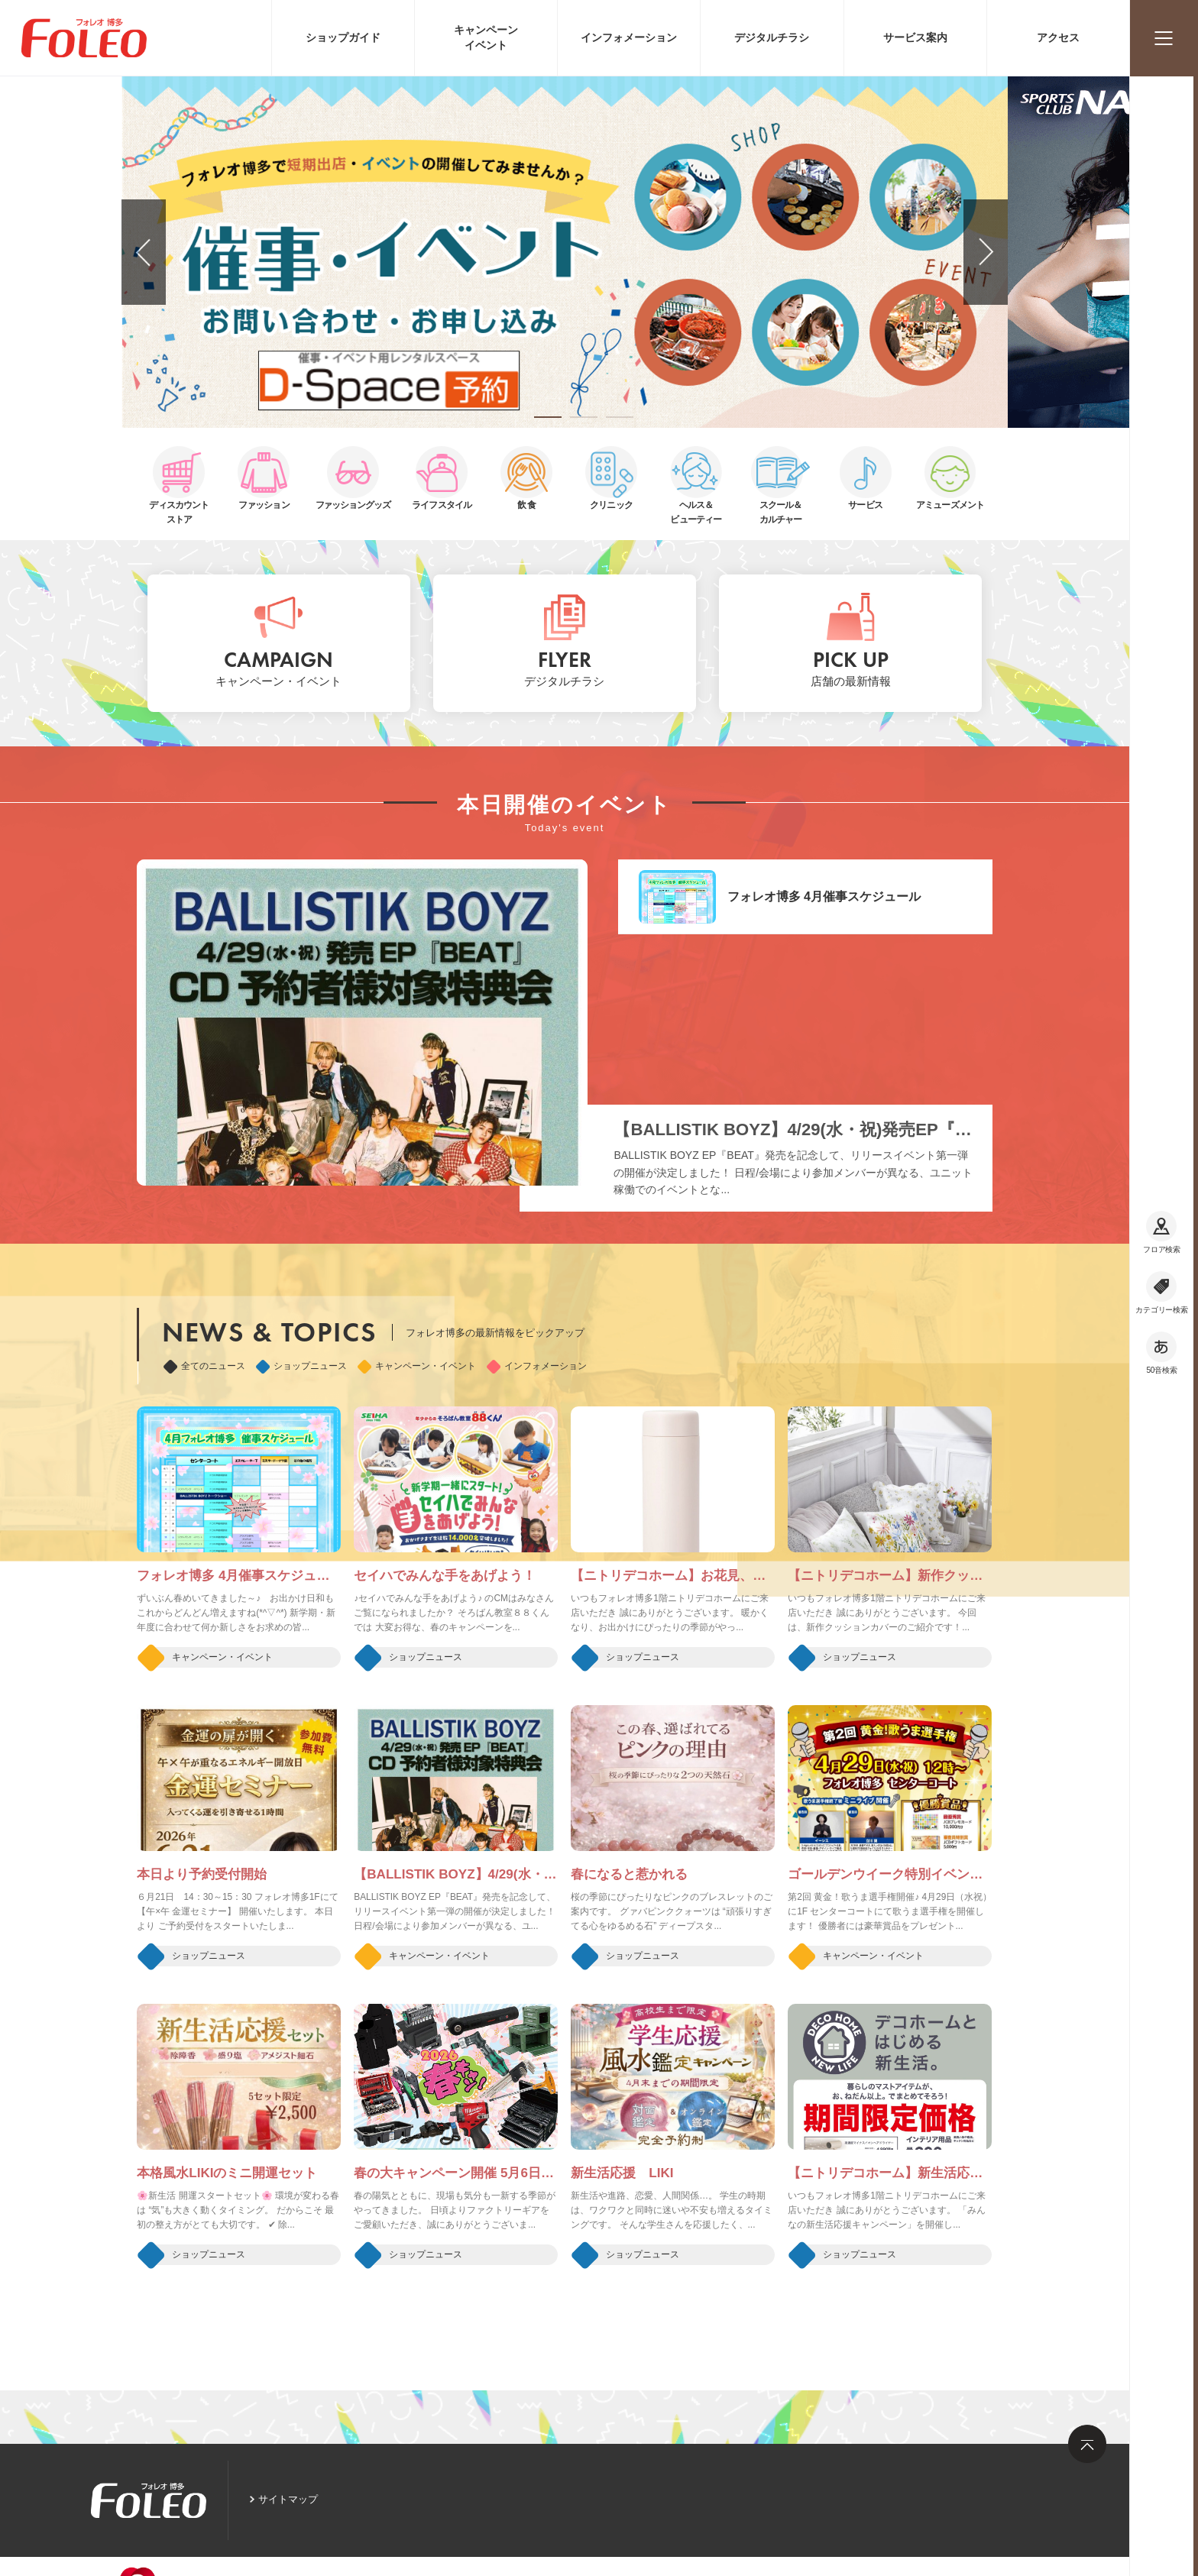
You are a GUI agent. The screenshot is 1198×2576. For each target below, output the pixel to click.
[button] (548, 417)
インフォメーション (537, 1366)
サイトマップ (288, 2499)
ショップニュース (301, 1366)
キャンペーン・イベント (417, 1366)
